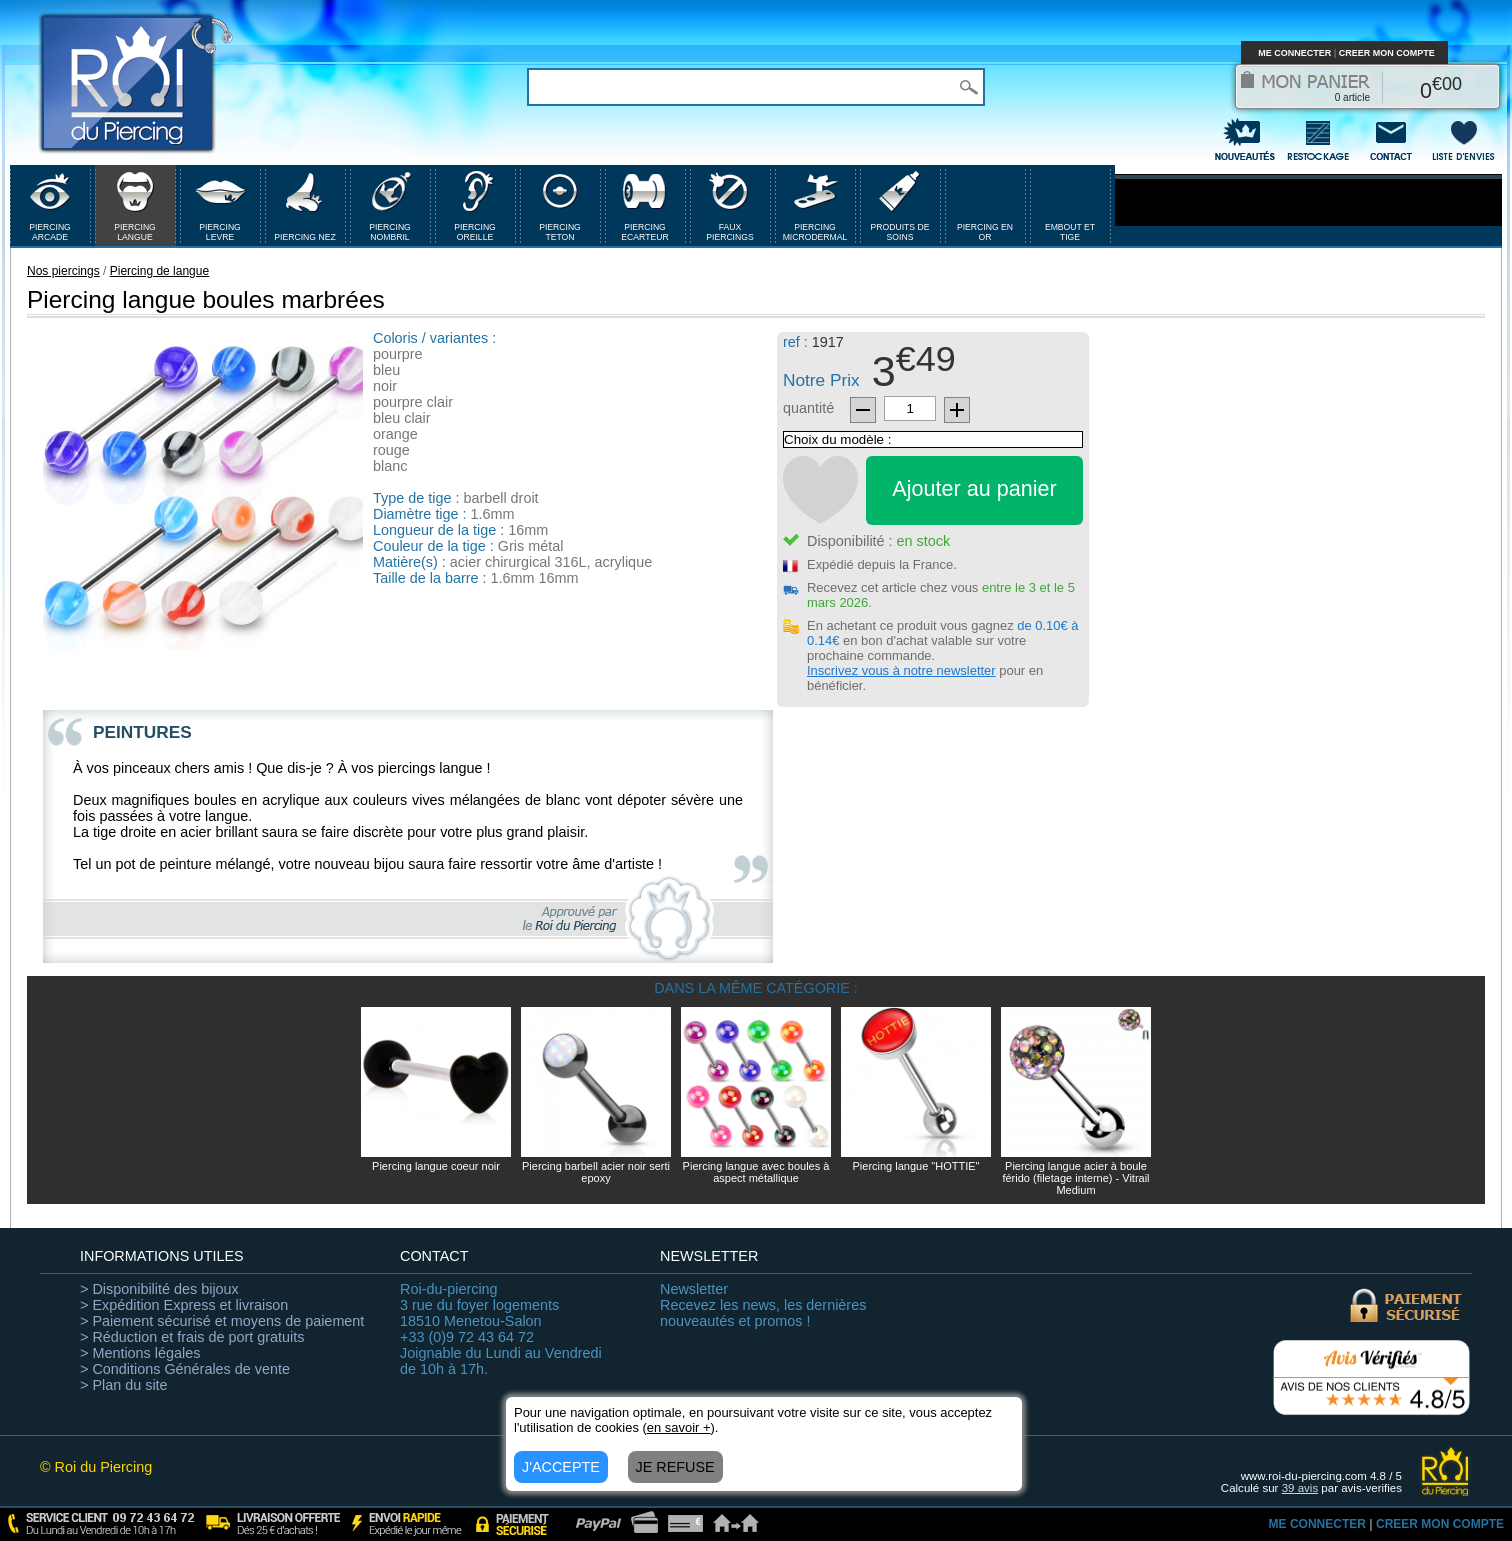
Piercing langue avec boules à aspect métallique (756, 1172)
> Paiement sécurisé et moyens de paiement (222, 1321)
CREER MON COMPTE (1387, 53)
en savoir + (679, 1427)
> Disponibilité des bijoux (159, 1289)
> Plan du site (124, 1385)
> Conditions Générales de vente (185, 1369)
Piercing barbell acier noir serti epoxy (596, 1172)
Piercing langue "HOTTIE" (915, 1166)
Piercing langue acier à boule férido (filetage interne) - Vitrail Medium (1075, 1178)
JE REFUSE (675, 1467)
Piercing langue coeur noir (436, 1166)
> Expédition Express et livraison (184, 1305)
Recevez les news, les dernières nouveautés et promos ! (763, 1305)
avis (1300, 1488)
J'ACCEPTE (561, 1467)
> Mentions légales (140, 1353)
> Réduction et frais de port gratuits (192, 1337)
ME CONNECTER (1294, 53)
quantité (808, 408)
